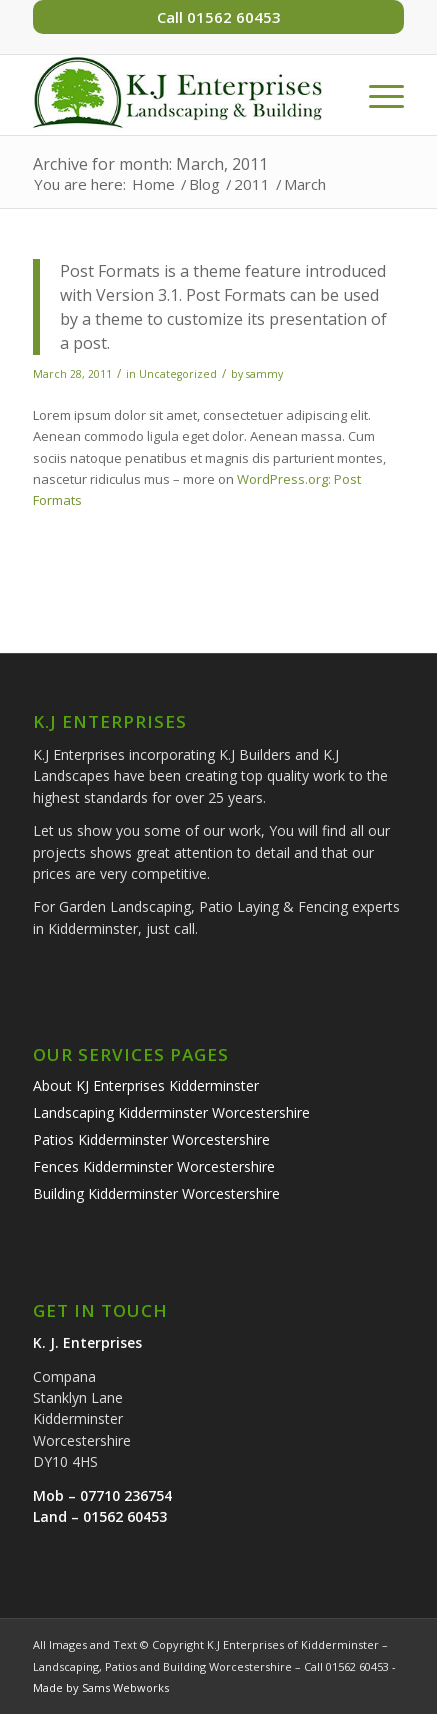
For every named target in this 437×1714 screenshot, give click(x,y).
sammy (264, 374)
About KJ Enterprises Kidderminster (146, 1085)
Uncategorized (178, 374)
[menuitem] (376, 95)
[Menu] (376, 95)
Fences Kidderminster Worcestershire (154, 1166)
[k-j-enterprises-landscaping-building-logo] (181, 95)
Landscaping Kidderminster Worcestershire (171, 1112)
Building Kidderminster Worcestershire (156, 1193)
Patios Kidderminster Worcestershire (151, 1139)
